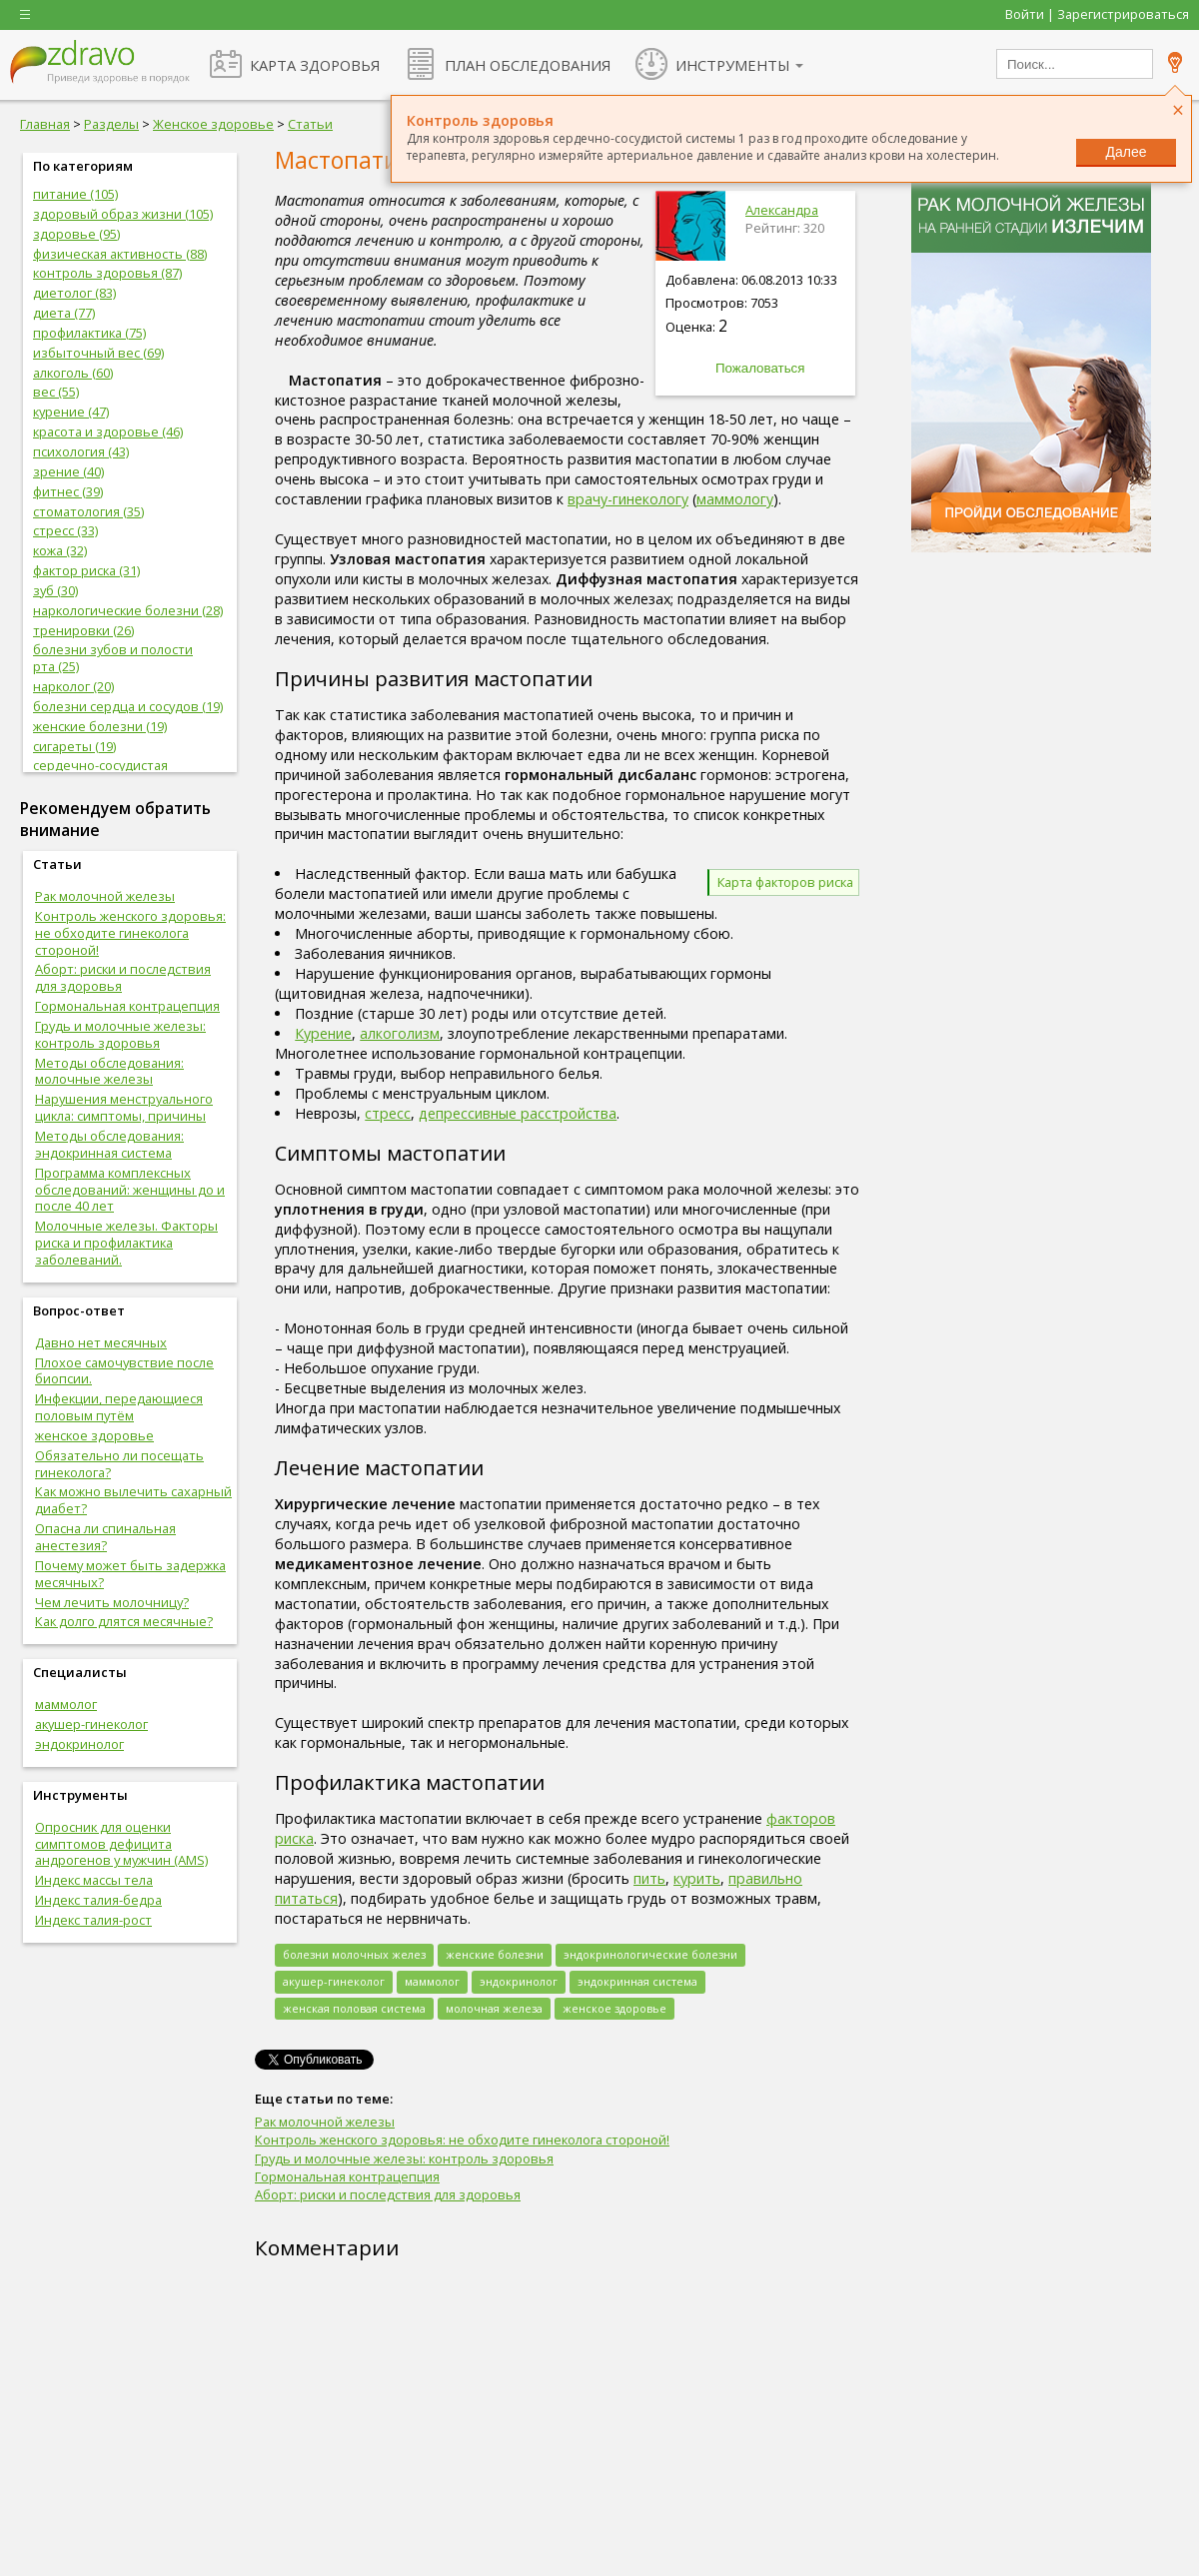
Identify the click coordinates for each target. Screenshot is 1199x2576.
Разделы (111, 124)
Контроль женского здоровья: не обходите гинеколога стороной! (130, 933)
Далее (1125, 152)
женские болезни (495, 1954)
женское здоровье (94, 1435)
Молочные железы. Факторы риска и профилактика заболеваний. (126, 1243)
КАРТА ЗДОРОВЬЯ (315, 65)
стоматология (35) (88, 511)
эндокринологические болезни (650, 1954)
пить (649, 1878)
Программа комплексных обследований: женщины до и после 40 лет (130, 1190)
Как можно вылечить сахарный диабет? (133, 1499)
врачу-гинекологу (628, 498)
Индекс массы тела (94, 1880)
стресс (388, 1113)
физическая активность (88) (120, 254)
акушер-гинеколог (91, 1724)
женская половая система (354, 2008)
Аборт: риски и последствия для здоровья (123, 977)
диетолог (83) (74, 293)
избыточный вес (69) (98, 353)
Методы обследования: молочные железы (109, 1071)
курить (696, 1878)
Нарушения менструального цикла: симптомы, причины (124, 1107)
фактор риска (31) (86, 570)
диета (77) (64, 313)
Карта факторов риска (785, 882)
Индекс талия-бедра (98, 1900)
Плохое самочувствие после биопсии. (124, 1370)
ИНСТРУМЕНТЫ (732, 65)
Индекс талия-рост (93, 1920)
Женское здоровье (213, 124)
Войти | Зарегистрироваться (1097, 14)
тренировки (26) (83, 630)
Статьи (310, 124)
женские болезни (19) (100, 726)
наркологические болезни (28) (128, 610)
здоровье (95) (76, 234)
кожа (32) (60, 550)
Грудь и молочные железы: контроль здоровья (120, 1034)
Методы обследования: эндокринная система (109, 1144)
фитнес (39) (68, 491)
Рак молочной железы (105, 896)
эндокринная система (637, 1981)
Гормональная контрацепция (127, 1006)
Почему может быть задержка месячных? (130, 1573)
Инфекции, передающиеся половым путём (119, 1406)
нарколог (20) (73, 686)
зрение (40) (68, 471)
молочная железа (494, 2008)
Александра (781, 210)
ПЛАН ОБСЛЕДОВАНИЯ (527, 65)
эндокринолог (79, 1744)
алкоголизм (400, 1033)
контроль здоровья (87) (107, 273)
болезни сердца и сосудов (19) (128, 706)
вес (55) (56, 392)
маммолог (66, 1704)
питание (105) (75, 194)
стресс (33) (65, 530)
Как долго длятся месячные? (124, 1621)
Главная (45, 124)
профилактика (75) (89, 333)
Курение (323, 1033)
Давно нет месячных (101, 1342)
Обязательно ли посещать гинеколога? (119, 1463)
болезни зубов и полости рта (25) (113, 657)
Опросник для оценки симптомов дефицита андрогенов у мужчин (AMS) (121, 1844)
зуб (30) (55, 590)
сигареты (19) (74, 746)
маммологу (734, 498)
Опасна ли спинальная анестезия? (105, 1536)
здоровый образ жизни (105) (123, 214)
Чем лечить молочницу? (112, 1602)
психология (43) (81, 451)
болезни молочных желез (354, 1954)
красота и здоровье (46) (108, 431)
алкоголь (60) (73, 373)
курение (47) (71, 412)
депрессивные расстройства (517, 1113)
